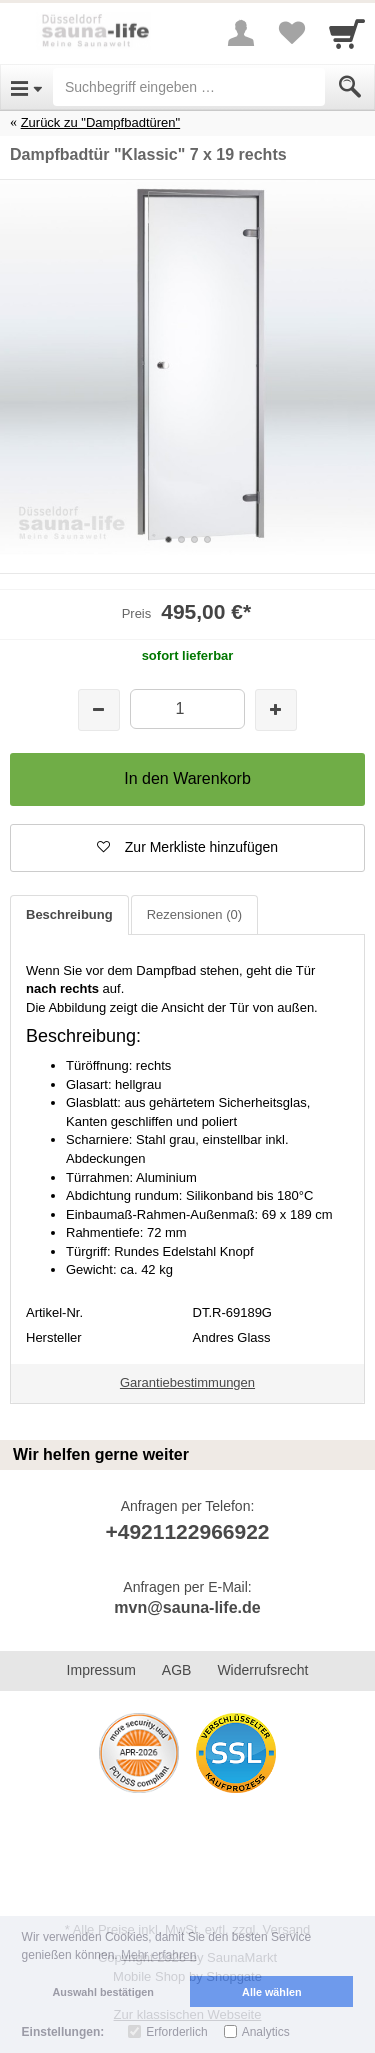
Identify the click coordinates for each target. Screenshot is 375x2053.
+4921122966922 (187, 1531)
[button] (187, 848)
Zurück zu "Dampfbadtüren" (101, 122)
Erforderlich (176, 2032)
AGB (177, 1670)
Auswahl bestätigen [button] (103, 1992)
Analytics (266, 2032)
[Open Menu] (26, 87)
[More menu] (241, 33)
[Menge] (187, 708)
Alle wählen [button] (271, 1992)
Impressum (101, 1670)
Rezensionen (194, 914)
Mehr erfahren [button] (158, 1955)
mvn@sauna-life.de (187, 1607)
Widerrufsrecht (262, 1670)
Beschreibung (69, 914)
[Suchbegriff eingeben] (189, 87)
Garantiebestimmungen (187, 1382)
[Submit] (350, 87)
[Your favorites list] (291, 33)
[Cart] (347, 33)
